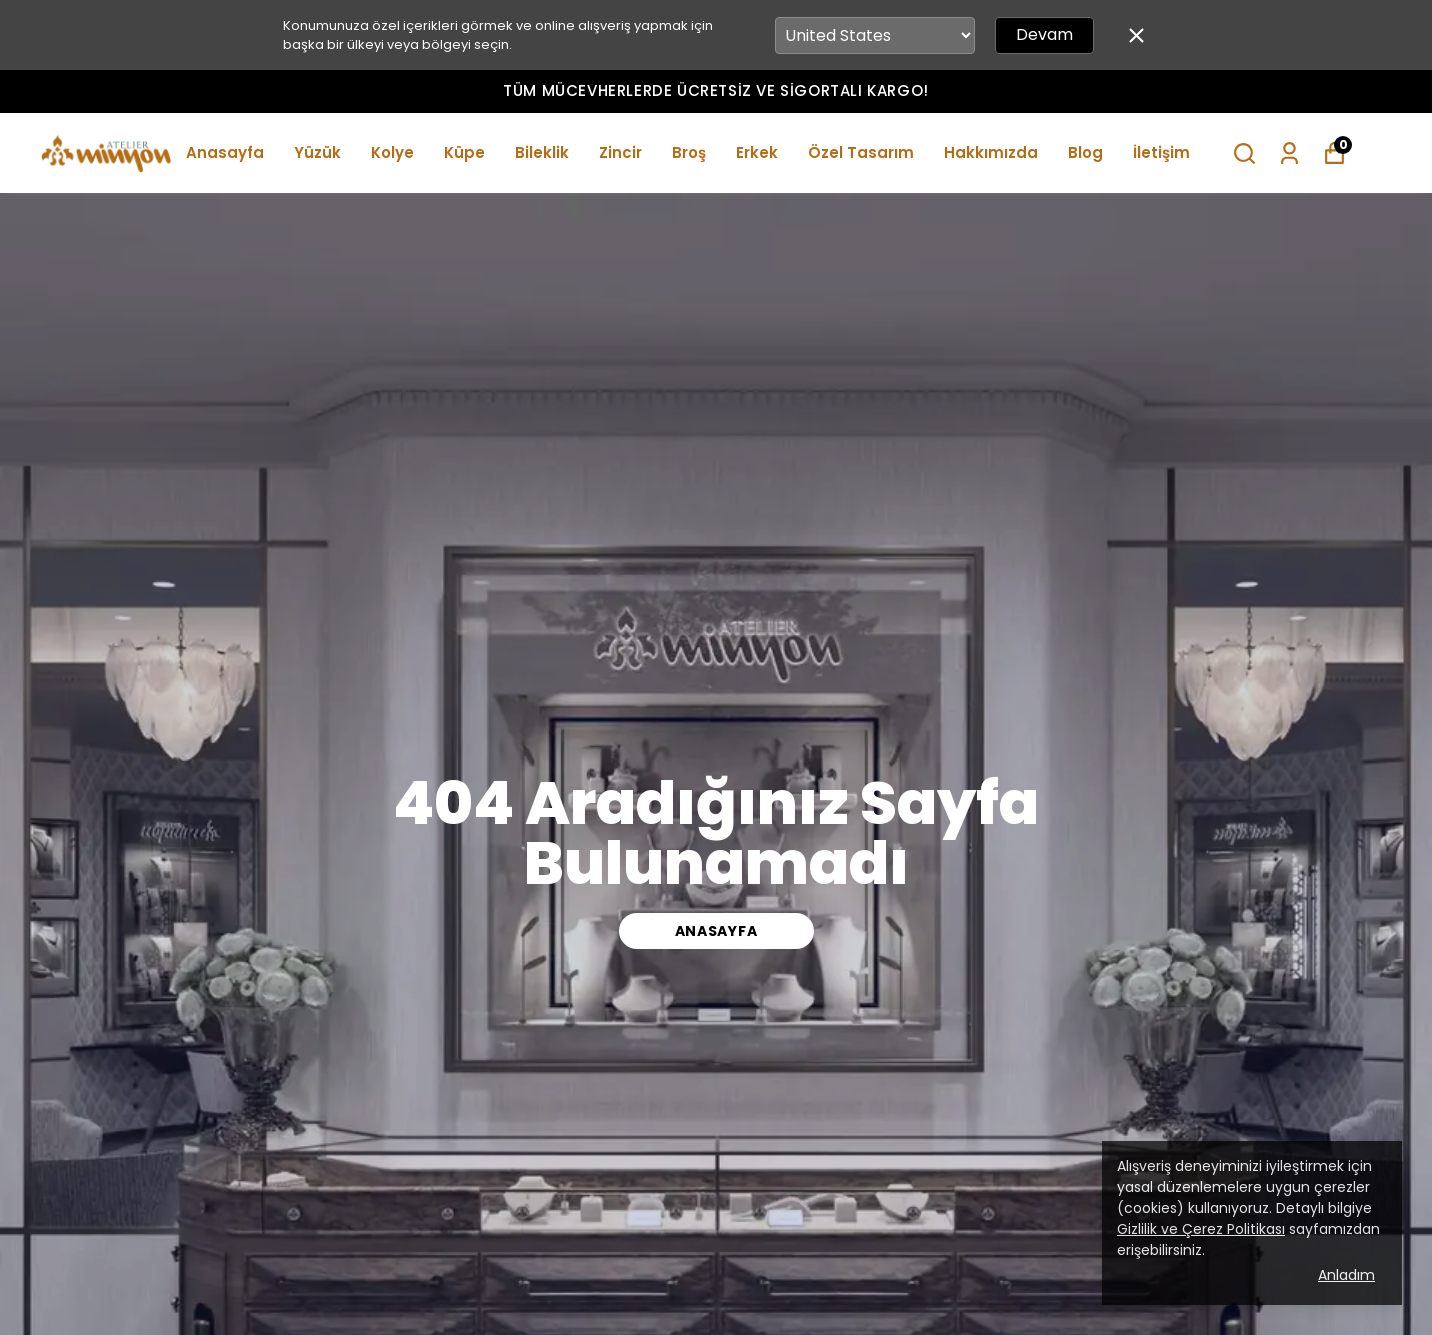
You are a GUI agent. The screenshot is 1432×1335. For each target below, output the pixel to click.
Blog (1085, 152)
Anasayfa (225, 152)
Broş (689, 152)
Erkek (757, 152)
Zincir (620, 152)
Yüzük (317, 152)
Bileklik (542, 152)
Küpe (464, 152)
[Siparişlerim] (1289, 153)
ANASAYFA (716, 931)
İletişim (1161, 152)
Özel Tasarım (861, 152)
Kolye (392, 152)
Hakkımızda (991, 152)
